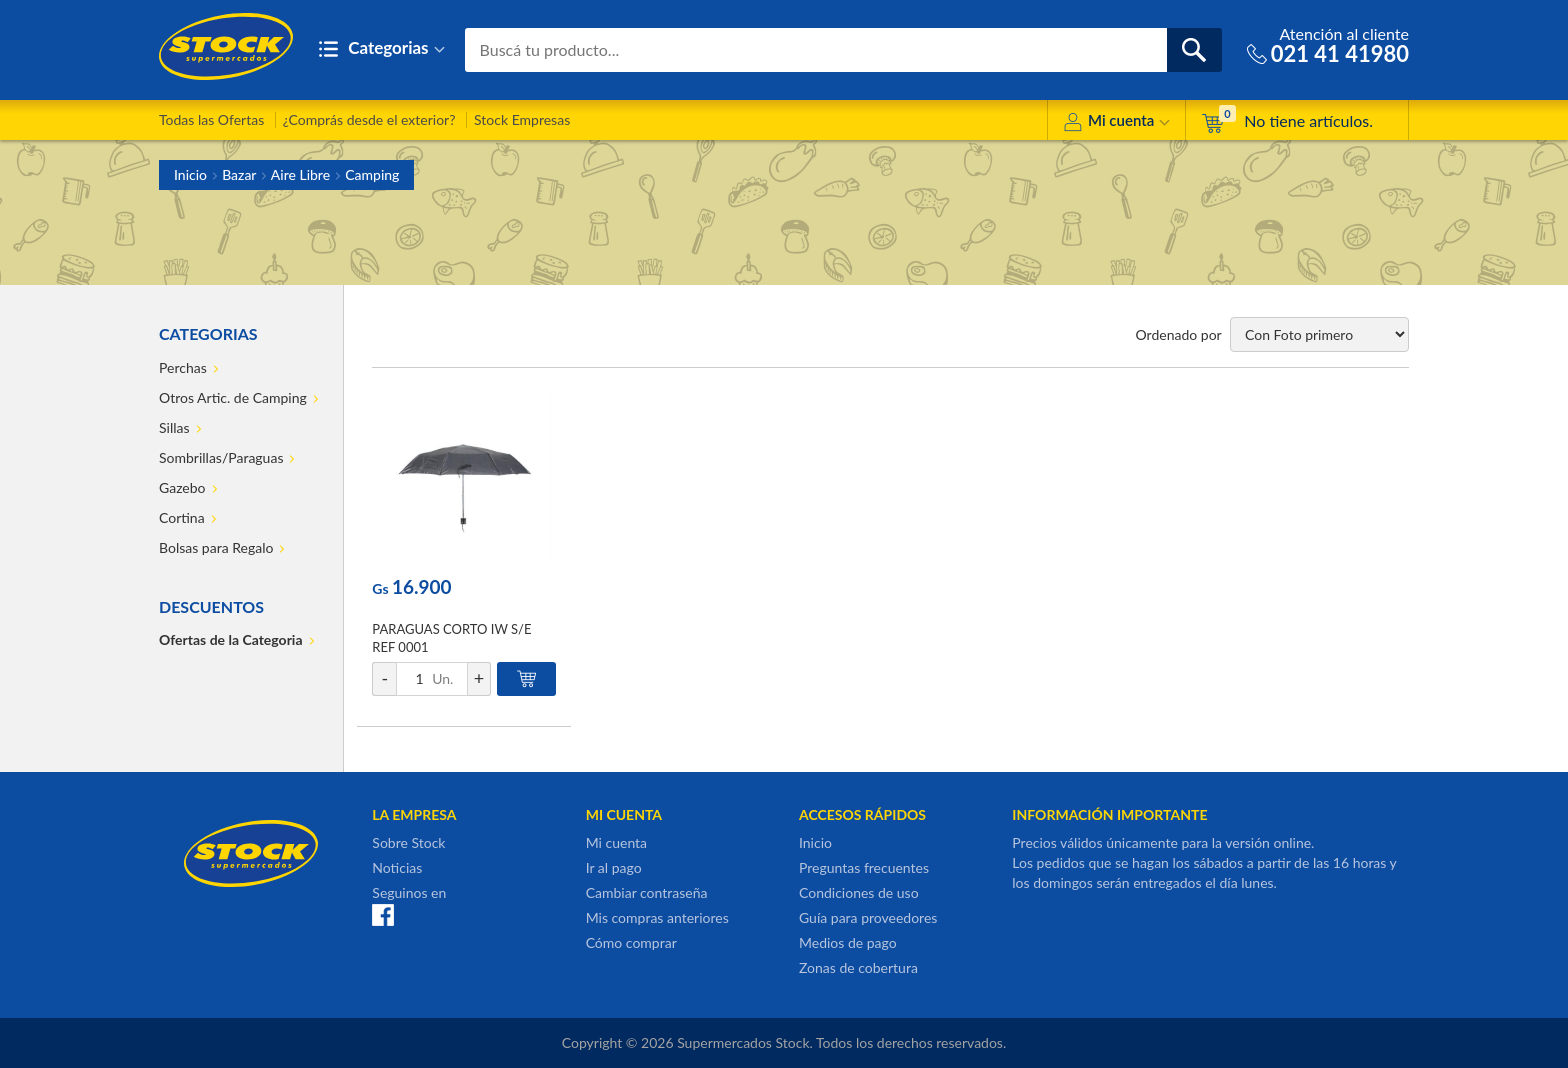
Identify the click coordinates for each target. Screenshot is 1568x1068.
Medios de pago (848, 942)
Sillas (174, 427)
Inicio (190, 174)
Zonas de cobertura (858, 967)
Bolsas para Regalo (216, 547)
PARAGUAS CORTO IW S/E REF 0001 (451, 638)
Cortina (182, 517)
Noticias (397, 867)
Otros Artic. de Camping (233, 397)
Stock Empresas (522, 119)
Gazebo (182, 487)
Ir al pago (614, 867)
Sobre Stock (408, 842)
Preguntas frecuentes (864, 867)
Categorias (381, 49)
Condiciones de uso (859, 892)
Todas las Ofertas (211, 119)
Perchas (183, 367)
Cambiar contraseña (647, 892)
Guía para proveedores (868, 917)
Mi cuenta (1116, 123)
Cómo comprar (631, 942)
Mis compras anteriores (657, 917)
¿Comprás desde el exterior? (369, 119)
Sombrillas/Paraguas (221, 457)
